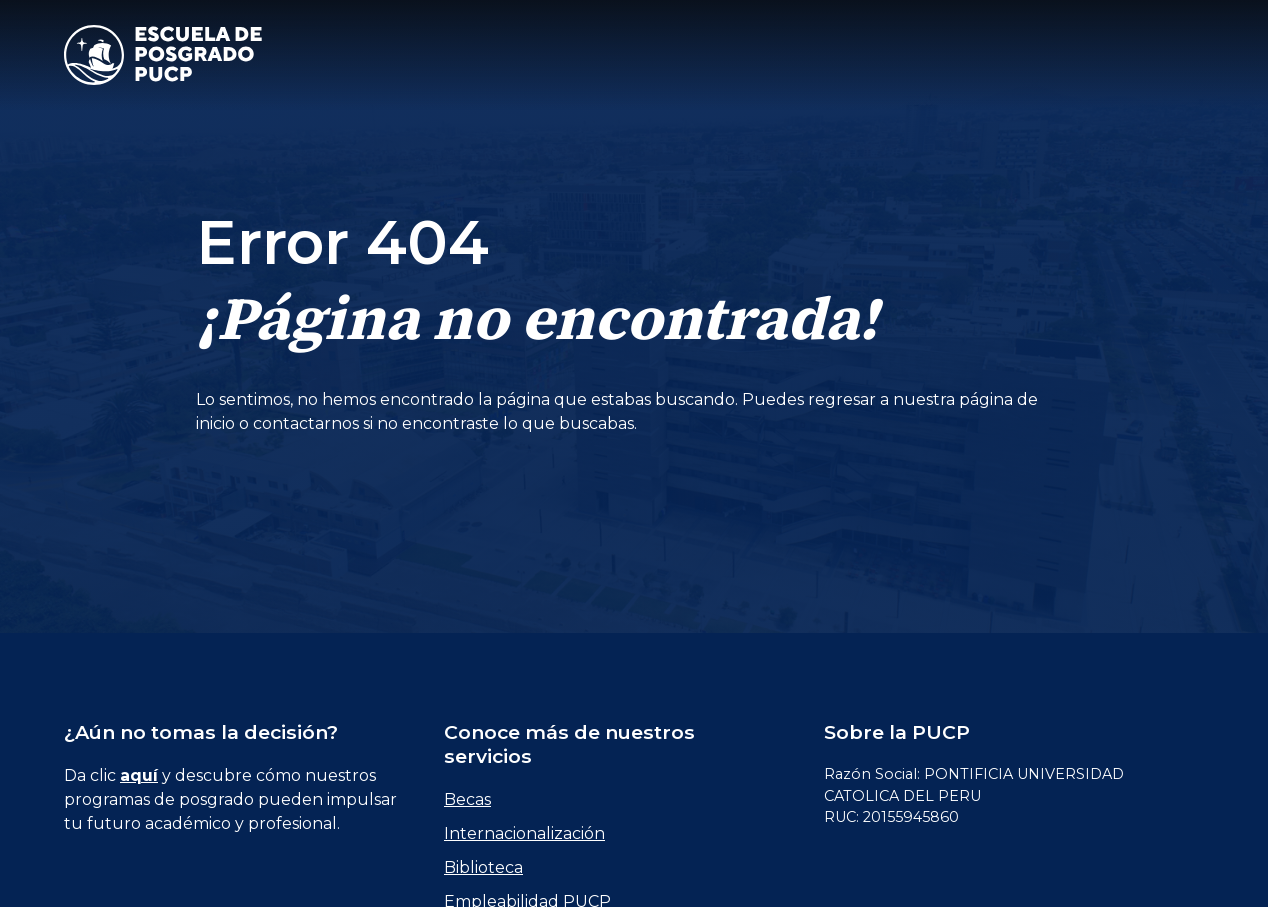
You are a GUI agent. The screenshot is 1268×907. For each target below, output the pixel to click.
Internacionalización (524, 833)
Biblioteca (483, 867)
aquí (139, 775)
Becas (467, 799)
